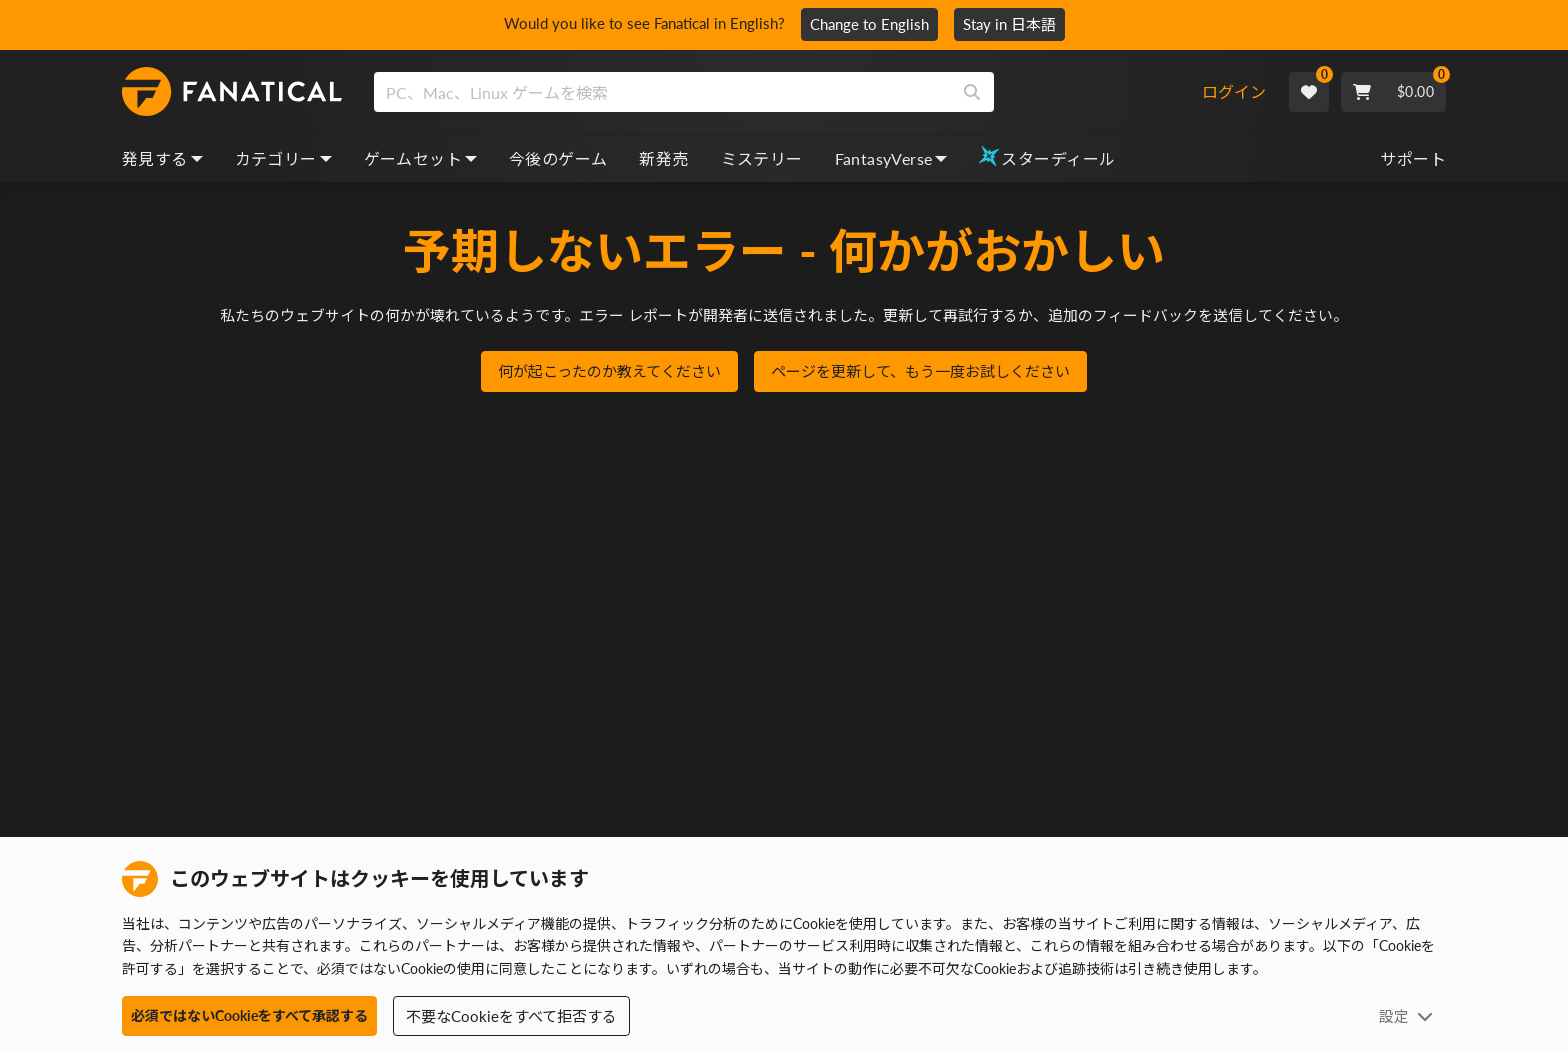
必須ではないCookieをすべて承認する (249, 1015)
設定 (1406, 1016)
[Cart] (1393, 92)
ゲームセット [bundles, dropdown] (420, 158)
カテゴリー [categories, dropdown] (283, 158)
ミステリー (762, 158)
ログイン (1234, 91)
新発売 (663, 158)
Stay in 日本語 (1016, 24)
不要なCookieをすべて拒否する (511, 1016)
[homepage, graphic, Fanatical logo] (232, 92)
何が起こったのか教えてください (609, 373)
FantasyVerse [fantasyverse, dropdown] (891, 158)
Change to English (876, 24)
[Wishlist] (1309, 92)
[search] (662, 92)
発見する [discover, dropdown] (162, 158)
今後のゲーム (558, 158)
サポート (1413, 158)
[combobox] (786, 92)
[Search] (972, 92)
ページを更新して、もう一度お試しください (920, 373)
